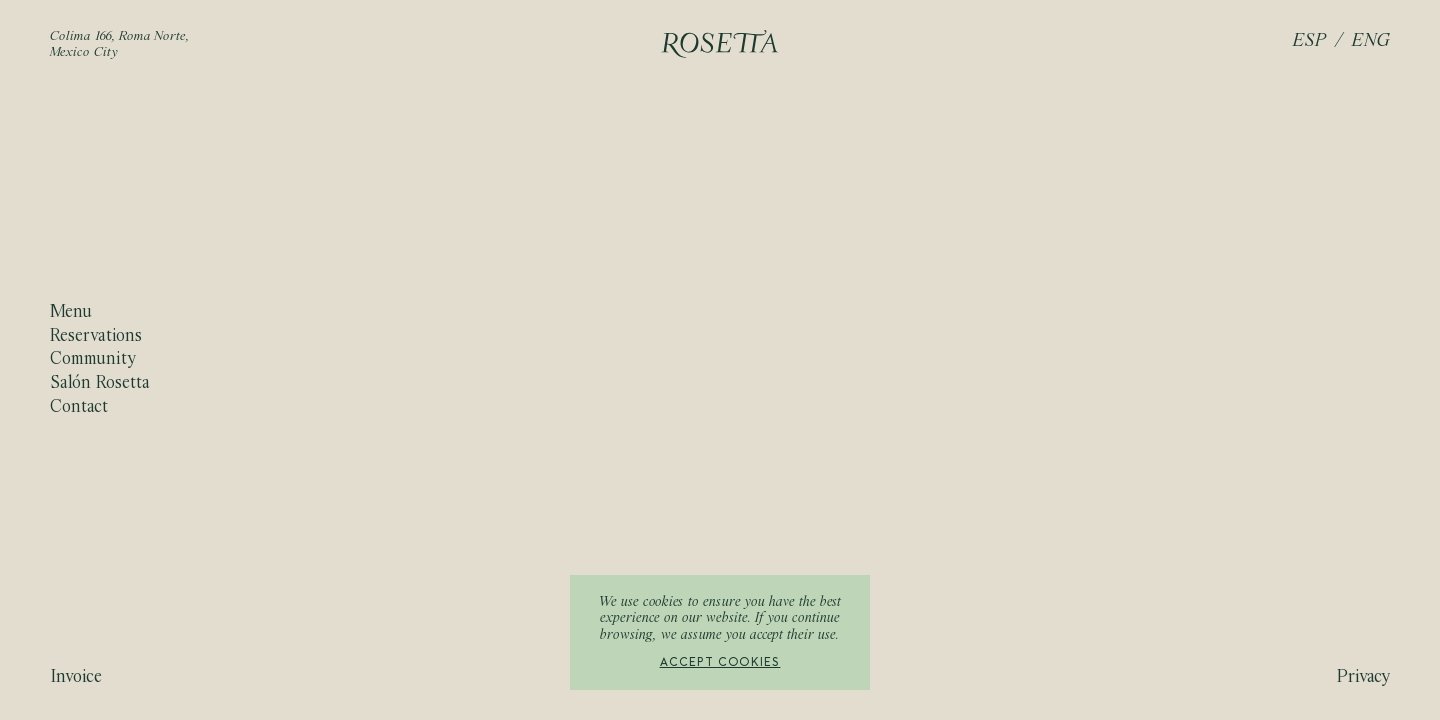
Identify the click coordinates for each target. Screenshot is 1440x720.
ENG (1371, 41)
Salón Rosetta (100, 383)
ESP (1310, 41)
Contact (79, 406)
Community (93, 359)
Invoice (76, 677)
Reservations (96, 336)
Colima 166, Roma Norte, (120, 37)
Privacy (1363, 677)
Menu (71, 312)
